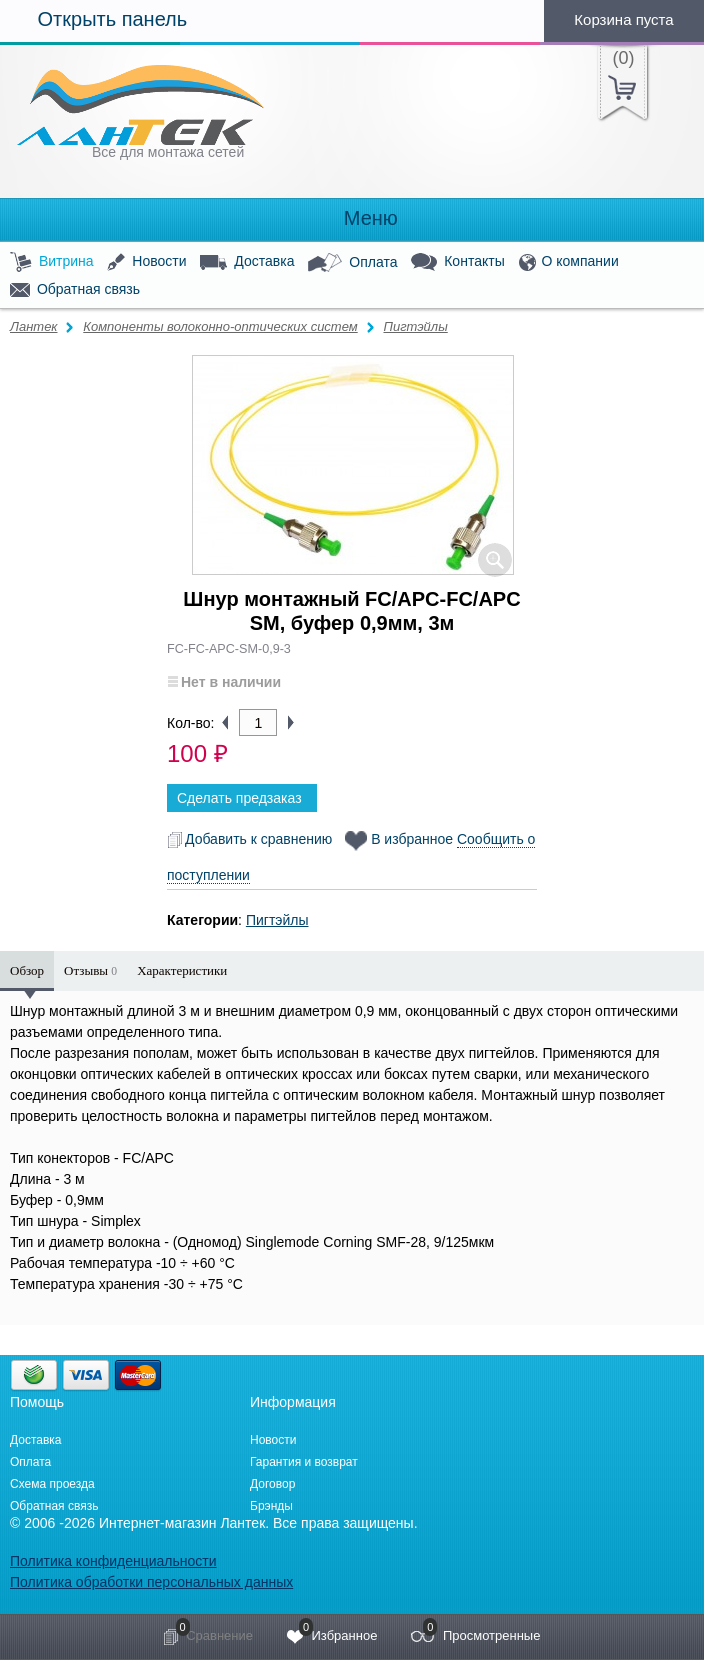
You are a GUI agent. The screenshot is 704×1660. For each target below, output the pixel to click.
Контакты (457, 262)
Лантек (34, 326)
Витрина (52, 262)
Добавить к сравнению (249, 839)
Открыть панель (93, 19)
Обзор (27, 970)
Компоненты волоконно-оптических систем (220, 326)
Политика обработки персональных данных (151, 1582)
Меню (352, 218)
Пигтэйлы (415, 326)
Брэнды (271, 1506)
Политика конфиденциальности (113, 1561)
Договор (272, 1484)
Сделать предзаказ (239, 798)
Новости (146, 262)
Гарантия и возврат (304, 1462)
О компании (569, 262)
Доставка (247, 262)
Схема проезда (52, 1484)
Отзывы (90, 970)
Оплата (352, 263)
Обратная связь (75, 290)
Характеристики (182, 970)
